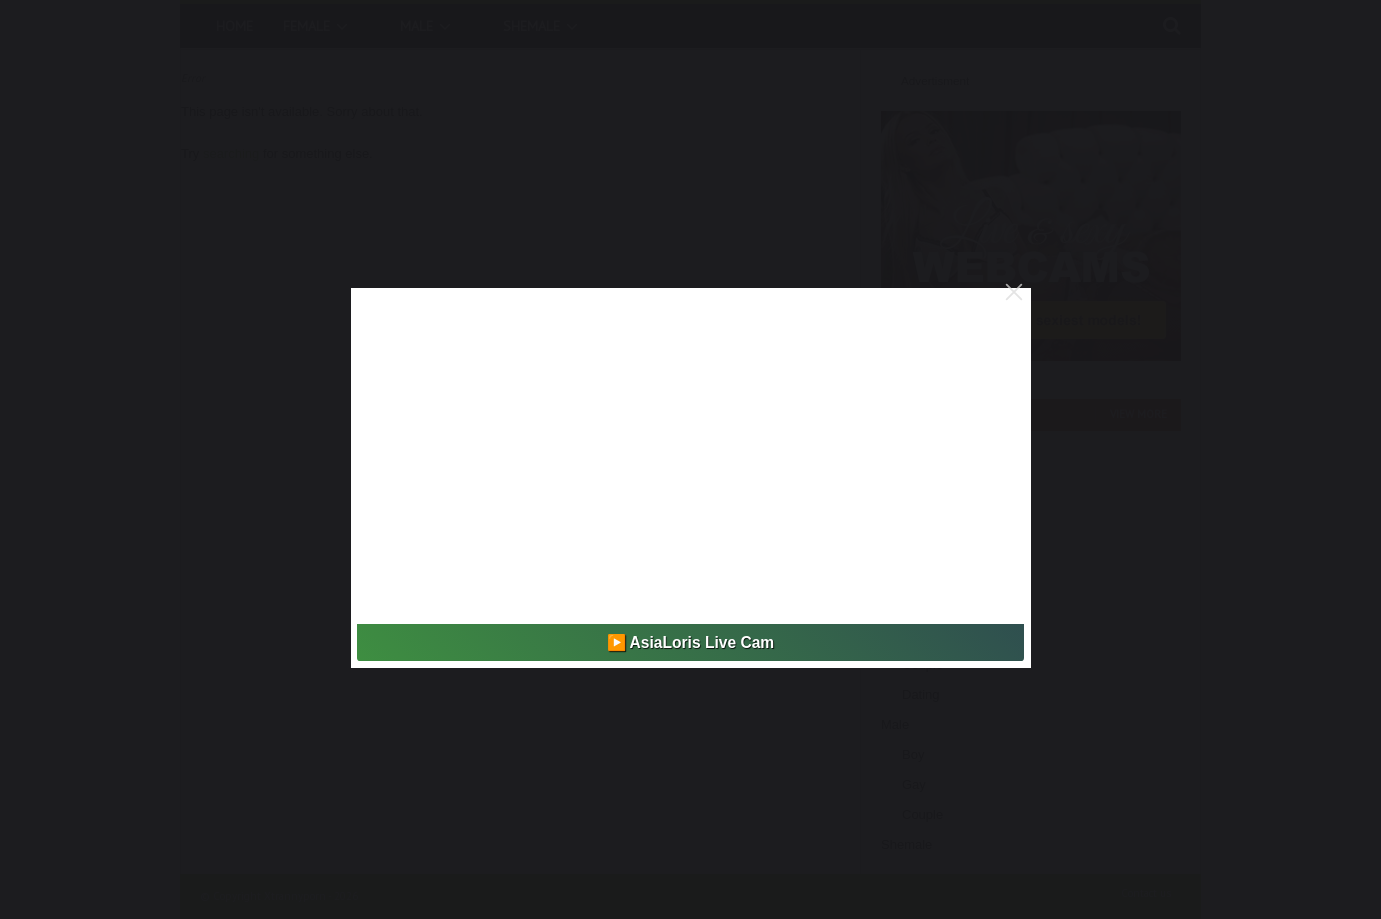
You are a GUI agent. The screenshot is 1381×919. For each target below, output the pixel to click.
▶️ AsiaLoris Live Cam (690, 642)
